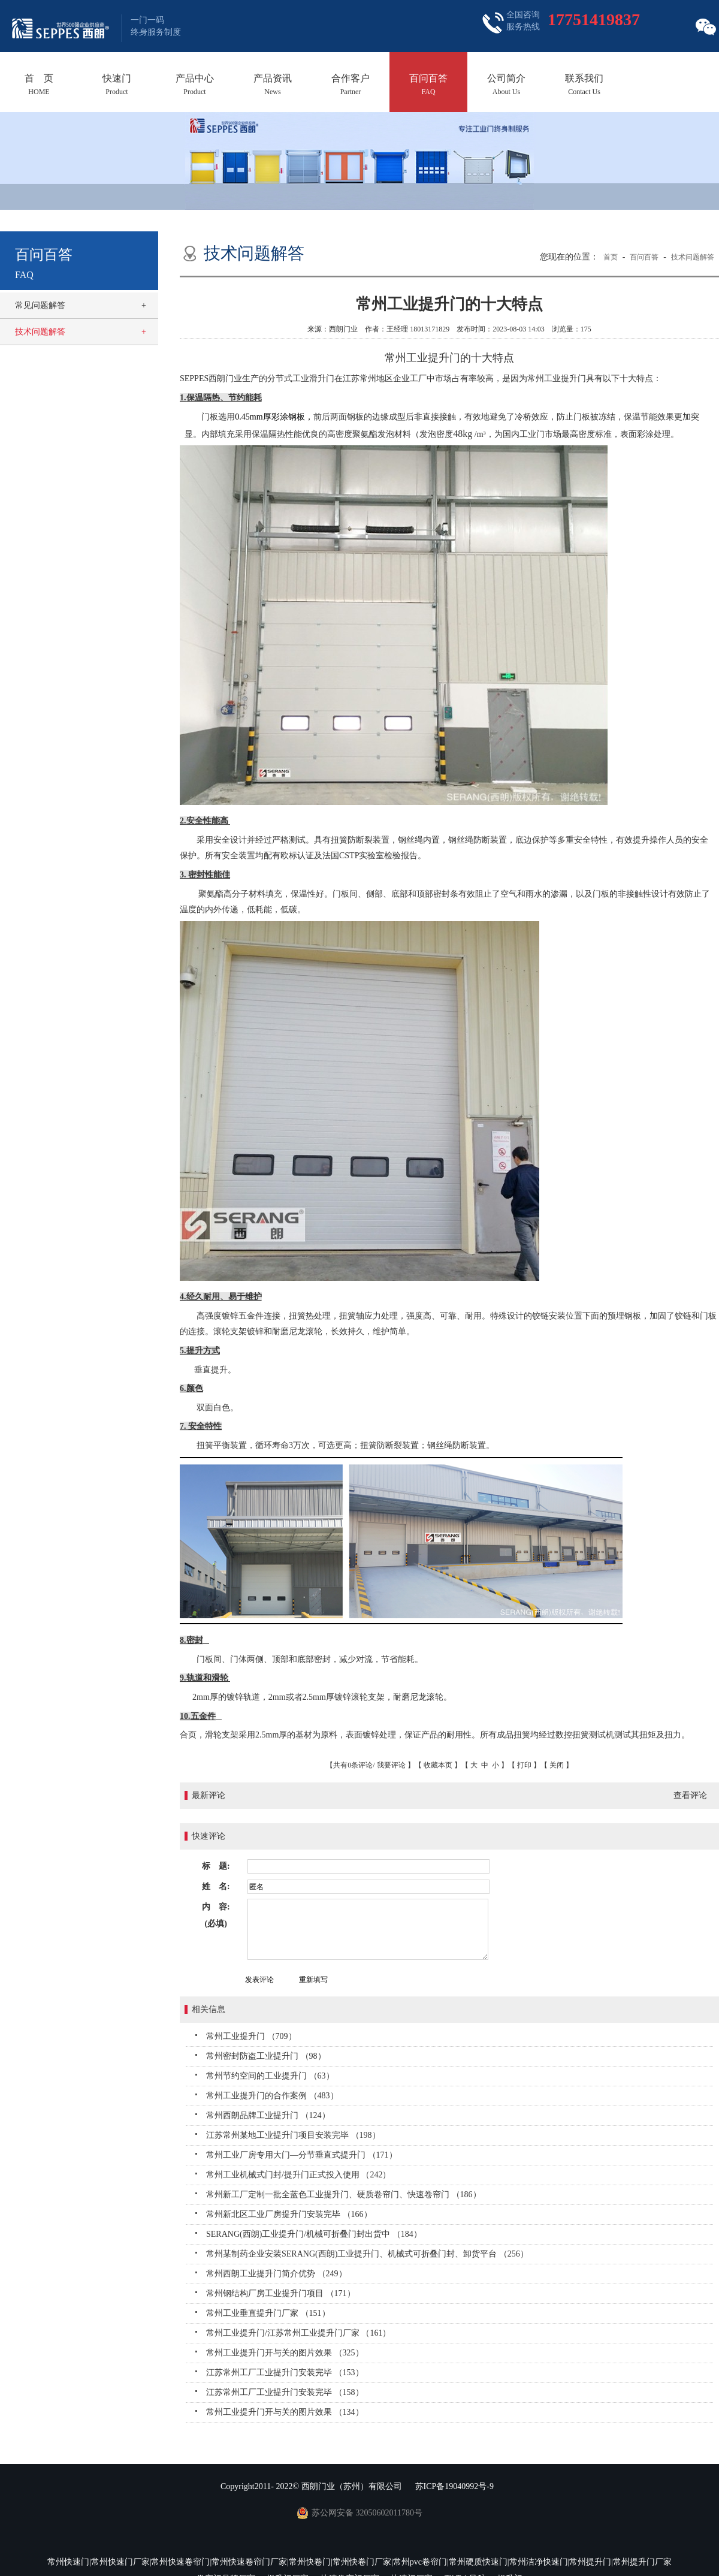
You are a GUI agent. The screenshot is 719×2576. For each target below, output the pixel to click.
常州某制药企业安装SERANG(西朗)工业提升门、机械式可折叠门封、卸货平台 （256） (367, 2253)
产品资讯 (273, 84)
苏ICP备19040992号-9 (454, 2486)
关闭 (556, 1765)
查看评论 (690, 1795)
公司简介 (506, 84)
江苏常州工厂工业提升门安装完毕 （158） (285, 2392)
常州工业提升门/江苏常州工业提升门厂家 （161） (298, 2332)
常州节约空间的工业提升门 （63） (270, 2075)
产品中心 (195, 84)
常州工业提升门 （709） (251, 2036)
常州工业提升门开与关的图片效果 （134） (285, 2412)
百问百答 (428, 84)
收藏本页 (438, 1765)
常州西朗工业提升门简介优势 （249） (276, 2273)
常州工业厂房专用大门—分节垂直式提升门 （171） (301, 2154)
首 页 (39, 84)
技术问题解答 (40, 331)
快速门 (117, 84)
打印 (524, 1765)
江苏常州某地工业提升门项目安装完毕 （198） (293, 2135)
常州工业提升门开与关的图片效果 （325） (285, 2352)
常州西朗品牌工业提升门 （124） (268, 2115)
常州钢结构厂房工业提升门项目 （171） (280, 2293)
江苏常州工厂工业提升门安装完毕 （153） (285, 2372)
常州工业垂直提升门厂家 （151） (268, 2313)
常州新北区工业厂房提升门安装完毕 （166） (289, 2214)
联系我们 (584, 84)
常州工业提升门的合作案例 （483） (272, 2095)
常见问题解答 (40, 305)
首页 (610, 257)
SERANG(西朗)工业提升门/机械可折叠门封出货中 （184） (314, 2234)
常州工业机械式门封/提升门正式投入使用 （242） (298, 2174)
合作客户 (350, 84)
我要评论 (391, 1765)
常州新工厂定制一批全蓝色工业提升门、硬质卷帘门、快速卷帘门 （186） (343, 2194)
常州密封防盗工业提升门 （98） (266, 2056)
